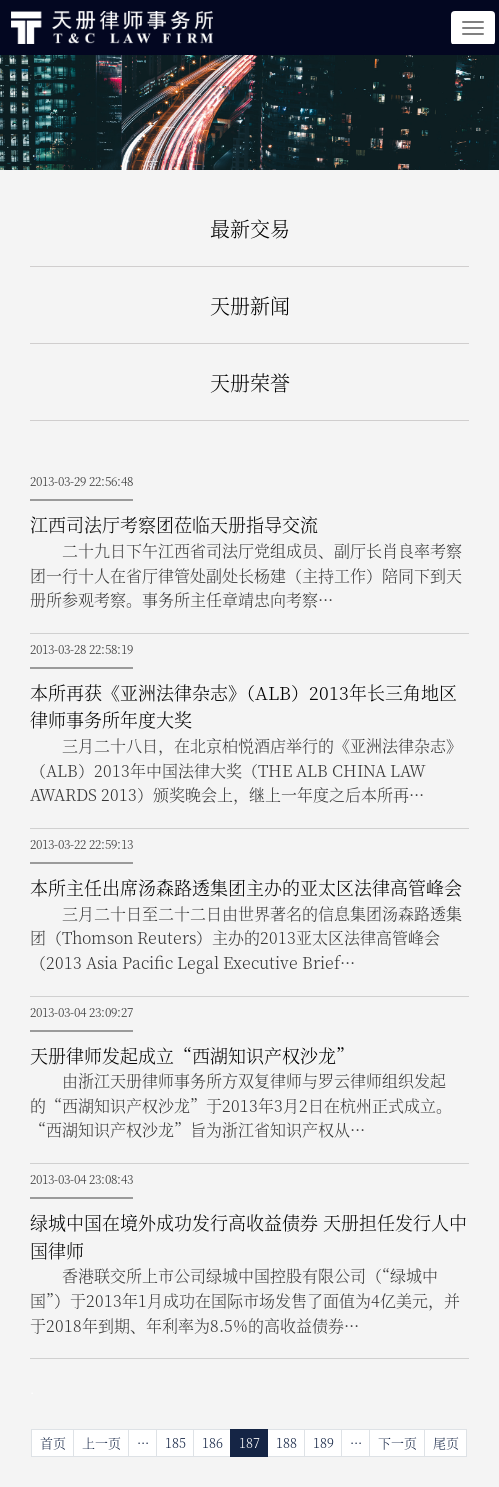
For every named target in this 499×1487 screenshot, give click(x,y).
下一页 (397, 1442)
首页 (53, 1442)
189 (323, 1442)
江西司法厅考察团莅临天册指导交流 (174, 524)
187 (249, 1442)
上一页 (101, 1442)
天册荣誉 (250, 382)
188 (286, 1442)
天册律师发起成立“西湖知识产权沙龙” (192, 1055)
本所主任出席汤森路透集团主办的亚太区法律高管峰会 (246, 887)
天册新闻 (250, 305)
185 (175, 1442)
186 (212, 1442)
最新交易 (250, 228)
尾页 (446, 1442)
